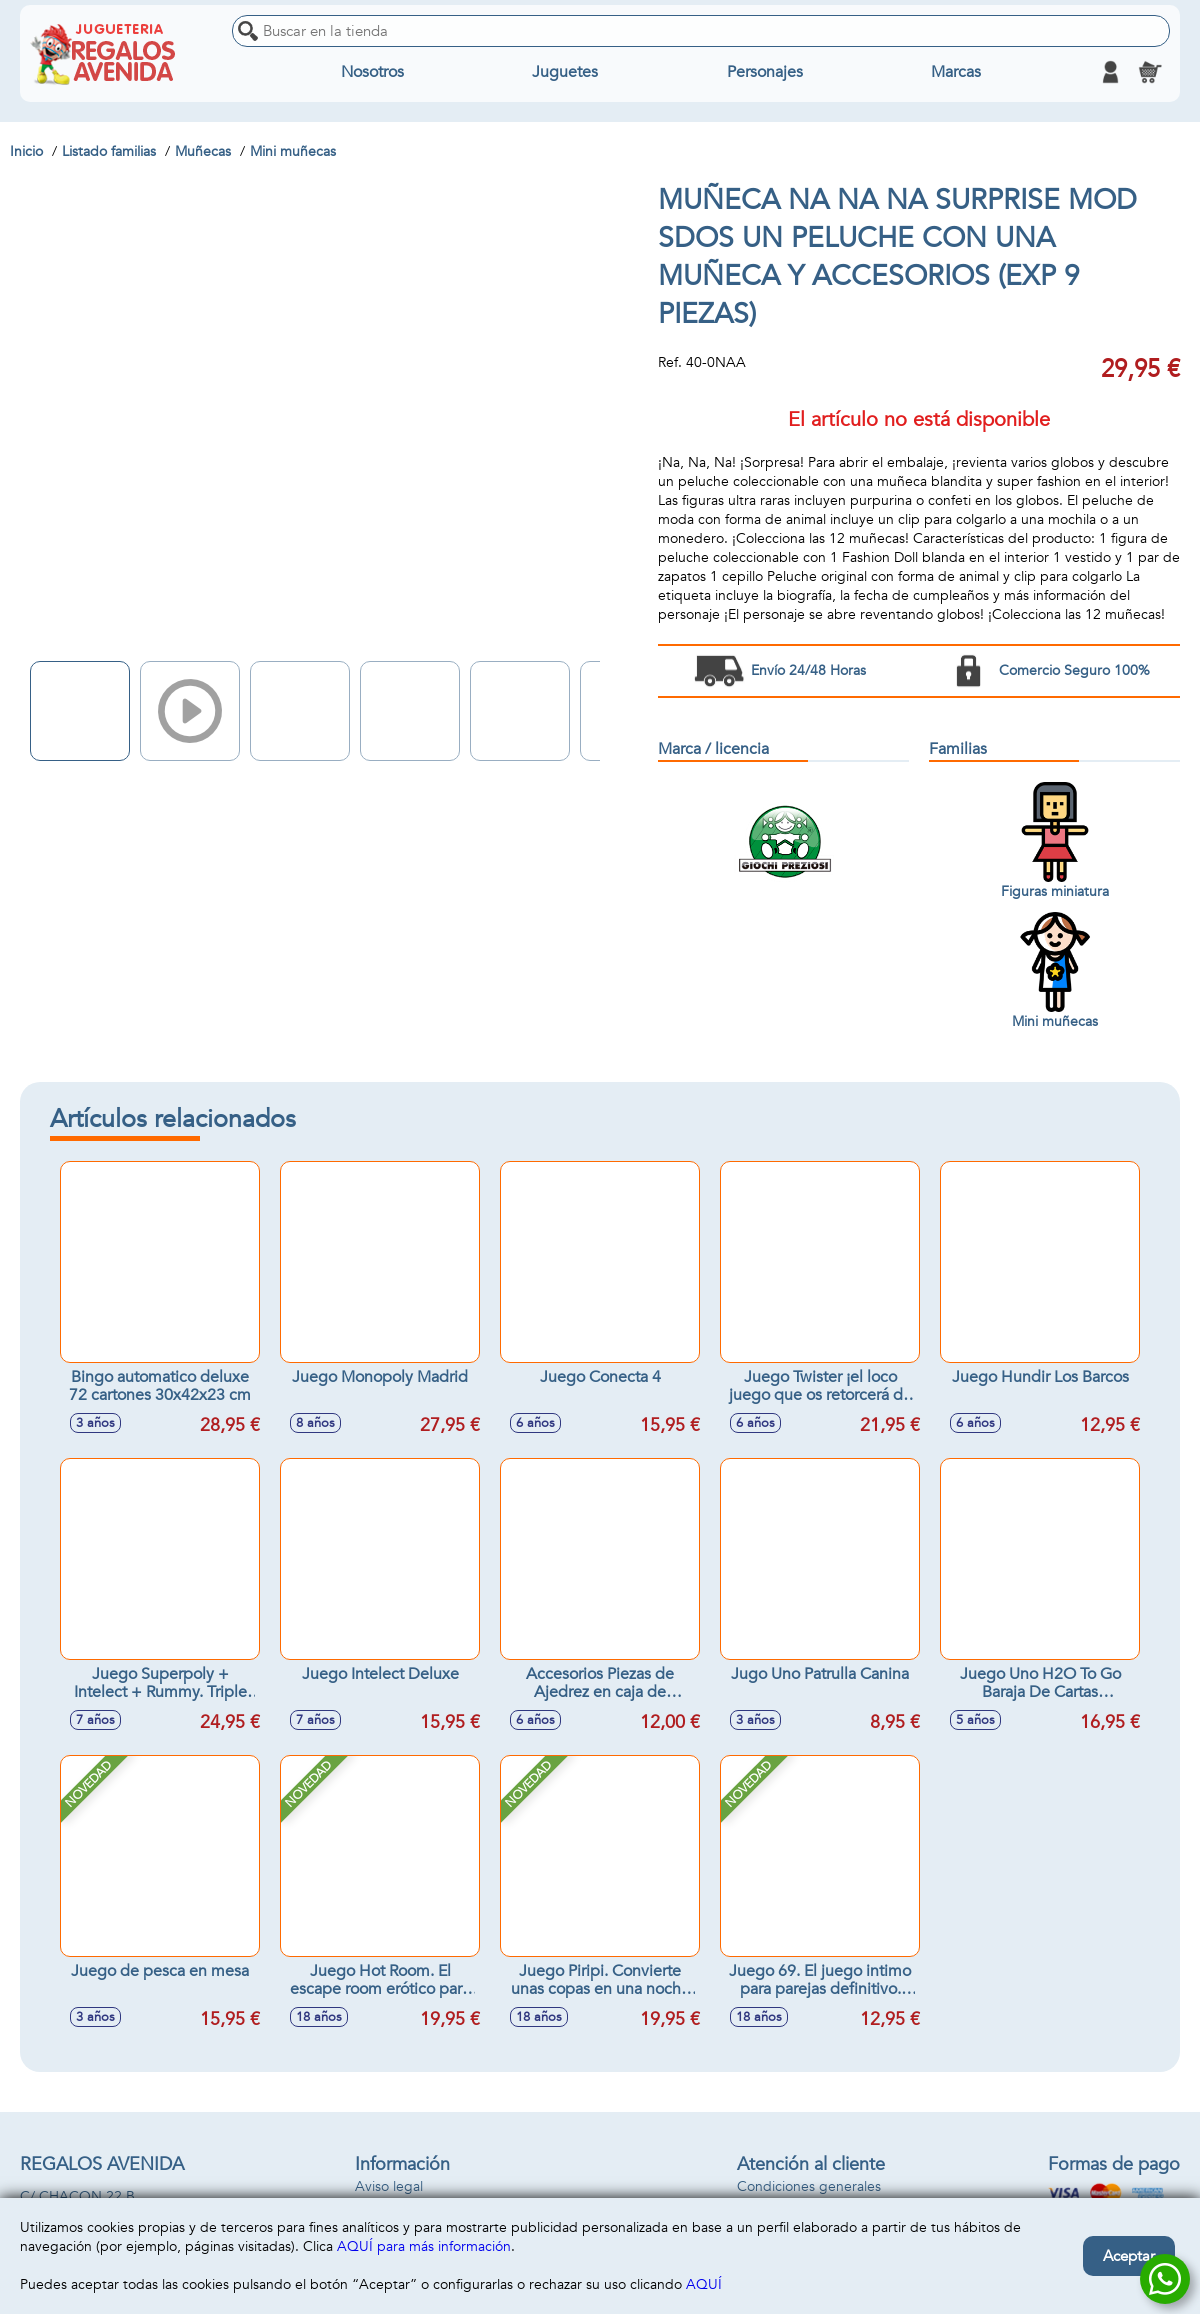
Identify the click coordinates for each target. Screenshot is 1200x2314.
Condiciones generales (809, 2186)
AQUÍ (704, 2284)
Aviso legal (389, 2186)
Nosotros (372, 72)
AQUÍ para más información (424, 2246)
